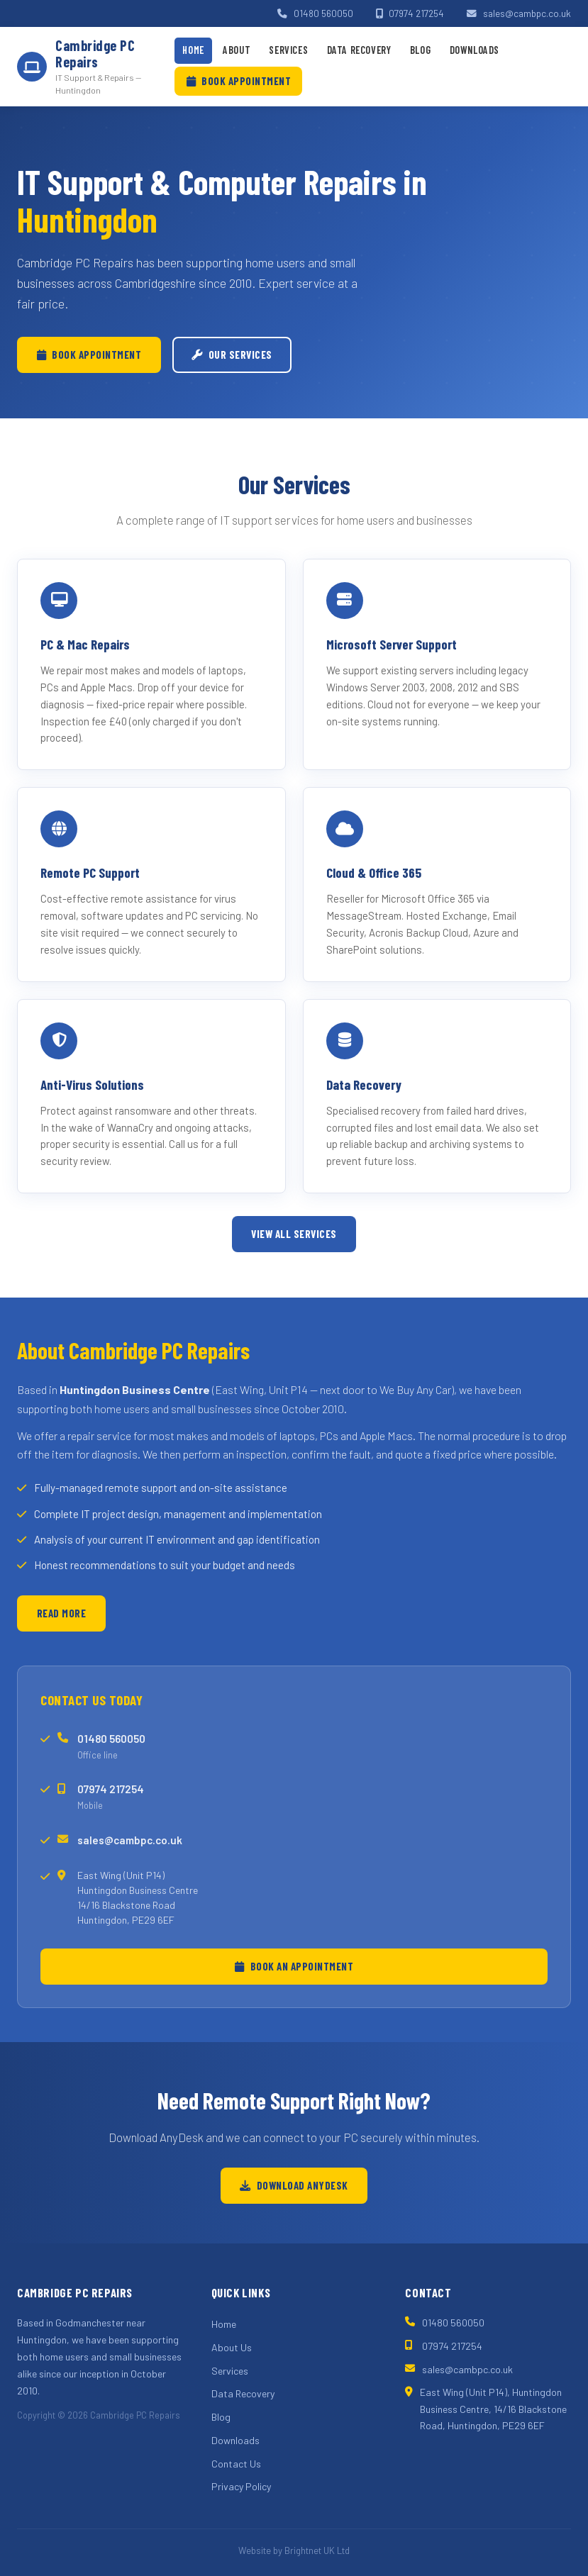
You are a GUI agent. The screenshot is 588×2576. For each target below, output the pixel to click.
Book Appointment (239, 80)
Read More (62, 1613)
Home (193, 50)
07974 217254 (410, 13)
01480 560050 (315, 13)
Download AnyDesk (294, 2185)
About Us (231, 2347)
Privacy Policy (241, 2486)
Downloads (474, 50)
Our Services (232, 354)
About (236, 50)
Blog (420, 50)
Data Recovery (359, 50)
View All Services (294, 1233)
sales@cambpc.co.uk (519, 13)
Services (288, 50)
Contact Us (236, 2464)
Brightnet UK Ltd (317, 2550)
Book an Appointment (294, 1966)
